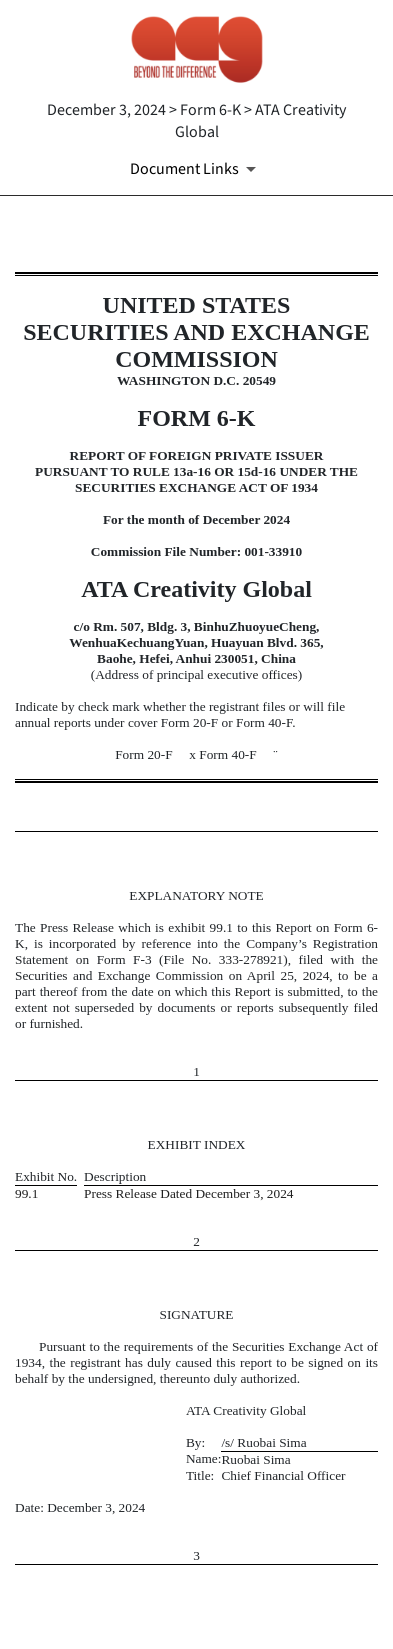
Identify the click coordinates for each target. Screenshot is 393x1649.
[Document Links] (196, 169)
